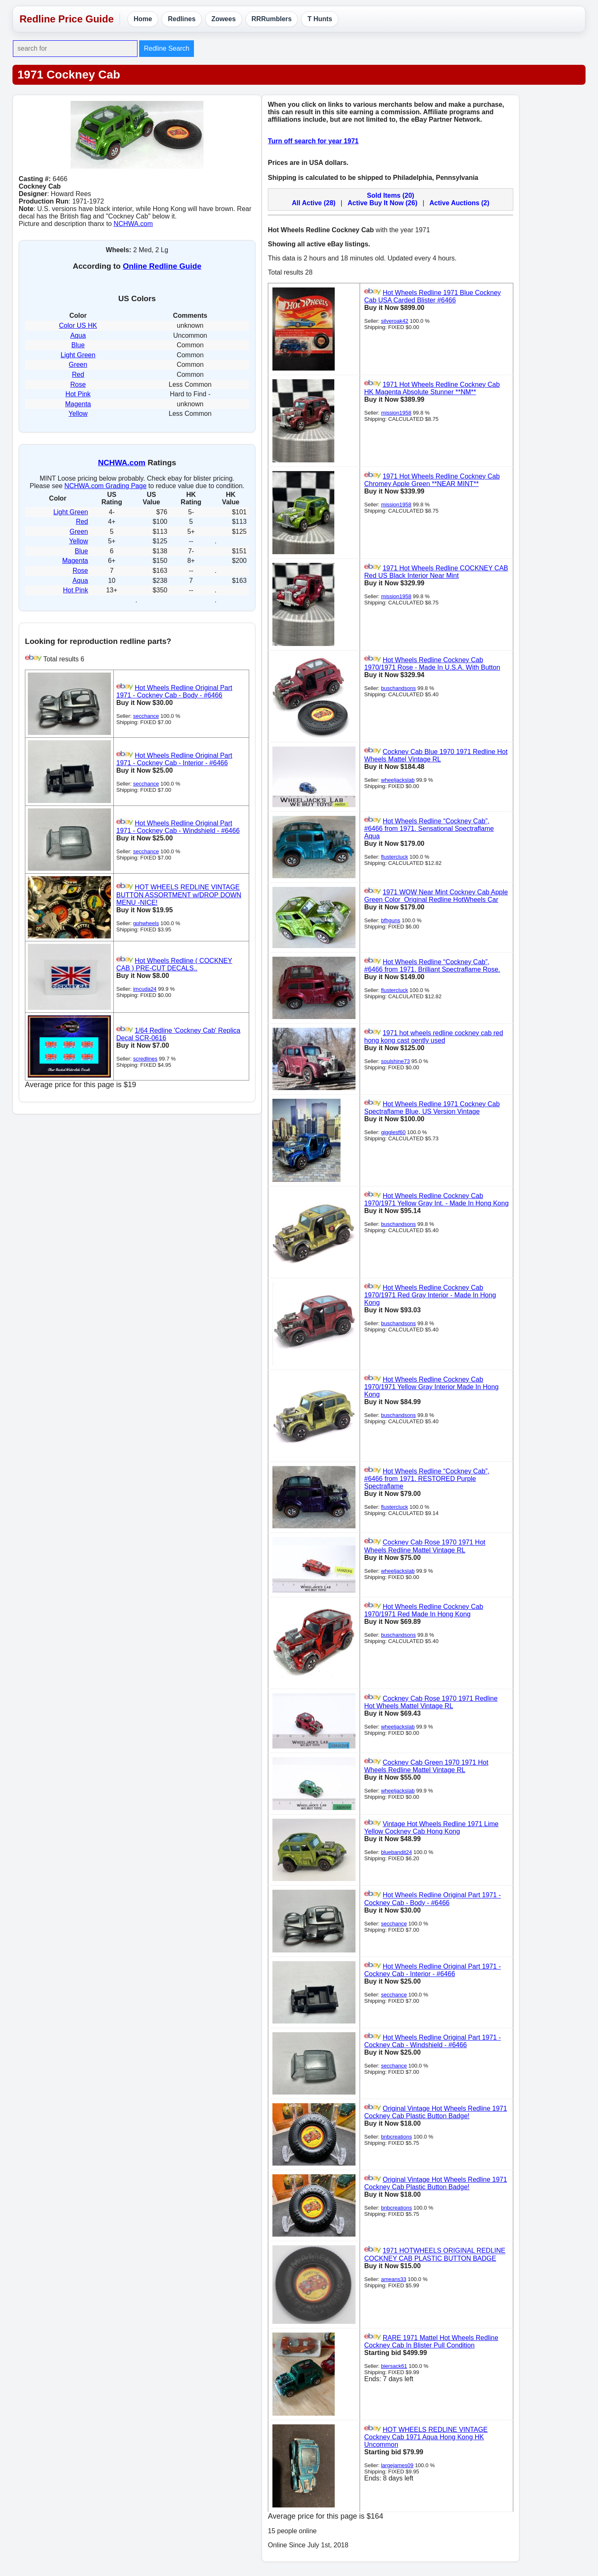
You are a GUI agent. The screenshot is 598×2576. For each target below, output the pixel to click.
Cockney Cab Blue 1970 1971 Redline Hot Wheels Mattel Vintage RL (435, 755)
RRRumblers (272, 18)
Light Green (78, 355)
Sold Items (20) (390, 195)
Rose (78, 384)
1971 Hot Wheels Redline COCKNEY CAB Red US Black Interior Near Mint (436, 572)
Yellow (78, 413)
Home (143, 18)
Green (78, 364)
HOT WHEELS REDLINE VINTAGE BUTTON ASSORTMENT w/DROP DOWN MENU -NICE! (178, 895)
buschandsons (398, 688)
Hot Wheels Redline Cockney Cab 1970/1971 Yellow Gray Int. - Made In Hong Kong (436, 1199)
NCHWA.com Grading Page (105, 485)
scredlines (145, 1059)
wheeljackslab (397, 780)
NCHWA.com (133, 223)
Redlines (182, 18)
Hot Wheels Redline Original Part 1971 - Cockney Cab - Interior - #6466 (174, 759)
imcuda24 (144, 989)
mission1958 (396, 413)
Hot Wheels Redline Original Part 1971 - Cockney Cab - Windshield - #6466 (178, 827)
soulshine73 (395, 1061)
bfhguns (390, 920)
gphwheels (146, 923)
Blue (78, 345)
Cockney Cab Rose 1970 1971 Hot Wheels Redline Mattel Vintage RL (424, 1546)
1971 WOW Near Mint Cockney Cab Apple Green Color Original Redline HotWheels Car (436, 896)
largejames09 (397, 2465)
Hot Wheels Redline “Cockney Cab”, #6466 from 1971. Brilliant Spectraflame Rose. (432, 965)
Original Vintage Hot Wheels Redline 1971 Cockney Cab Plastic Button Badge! (435, 2112)
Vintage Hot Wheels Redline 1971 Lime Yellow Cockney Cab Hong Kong (431, 1827)
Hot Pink (78, 394)
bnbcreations (396, 2137)
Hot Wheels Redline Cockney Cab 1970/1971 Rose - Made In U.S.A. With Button (432, 663)
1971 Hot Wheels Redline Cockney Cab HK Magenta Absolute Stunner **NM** (432, 388)
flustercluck (394, 857)
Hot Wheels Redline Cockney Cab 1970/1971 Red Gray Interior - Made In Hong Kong (430, 1295)
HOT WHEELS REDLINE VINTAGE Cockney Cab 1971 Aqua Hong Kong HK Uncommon (426, 2437)
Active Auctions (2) (459, 202)
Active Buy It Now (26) (382, 202)
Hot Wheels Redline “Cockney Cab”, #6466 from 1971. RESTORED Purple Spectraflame (426, 1479)
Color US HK (78, 325)
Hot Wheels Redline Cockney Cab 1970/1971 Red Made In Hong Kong (423, 1610)
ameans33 (393, 2279)
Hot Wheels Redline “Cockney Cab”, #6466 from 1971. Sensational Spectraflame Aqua (429, 829)
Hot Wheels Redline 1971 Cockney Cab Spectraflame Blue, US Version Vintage (432, 1107)
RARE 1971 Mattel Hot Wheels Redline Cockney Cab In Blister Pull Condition (431, 2341)
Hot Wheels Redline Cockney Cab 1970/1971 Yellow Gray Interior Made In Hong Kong (431, 1387)
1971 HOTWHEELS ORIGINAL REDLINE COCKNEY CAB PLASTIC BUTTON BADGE (434, 2254)
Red (78, 374)
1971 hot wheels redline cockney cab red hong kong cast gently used (433, 1036)
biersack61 (394, 2366)
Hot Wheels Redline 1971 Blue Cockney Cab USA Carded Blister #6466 (432, 296)
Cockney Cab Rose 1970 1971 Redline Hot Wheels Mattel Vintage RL (431, 1702)
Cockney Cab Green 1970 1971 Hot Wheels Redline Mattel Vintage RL (426, 1766)
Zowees (223, 18)
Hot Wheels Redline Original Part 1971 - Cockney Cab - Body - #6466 (174, 691)
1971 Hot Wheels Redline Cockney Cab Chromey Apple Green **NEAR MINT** (432, 480)
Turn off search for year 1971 (313, 141)
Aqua (78, 335)
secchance (146, 716)
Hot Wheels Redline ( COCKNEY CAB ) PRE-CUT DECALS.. (174, 964)
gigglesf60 (393, 1132)
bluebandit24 (396, 1852)
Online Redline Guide (162, 266)
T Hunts (319, 18)
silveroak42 (394, 321)
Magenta (78, 404)
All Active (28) (314, 202)
